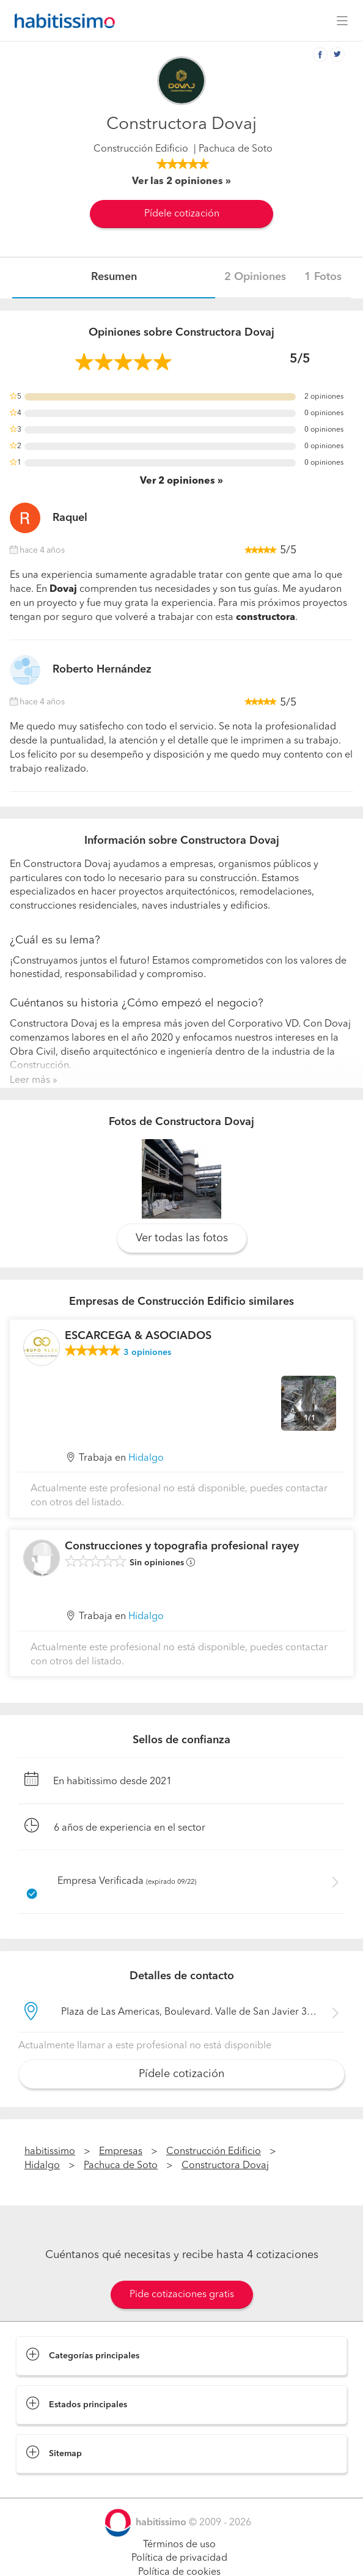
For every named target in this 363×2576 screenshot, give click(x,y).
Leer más (30, 1080)
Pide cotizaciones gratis (182, 2295)
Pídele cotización (181, 214)
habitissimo (49, 2152)
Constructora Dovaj (225, 2166)
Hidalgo (146, 1458)
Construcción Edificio (141, 149)
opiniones (147, 1352)
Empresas (120, 2152)
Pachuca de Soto (121, 2166)
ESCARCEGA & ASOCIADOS (138, 1336)
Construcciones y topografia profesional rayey (182, 1546)
